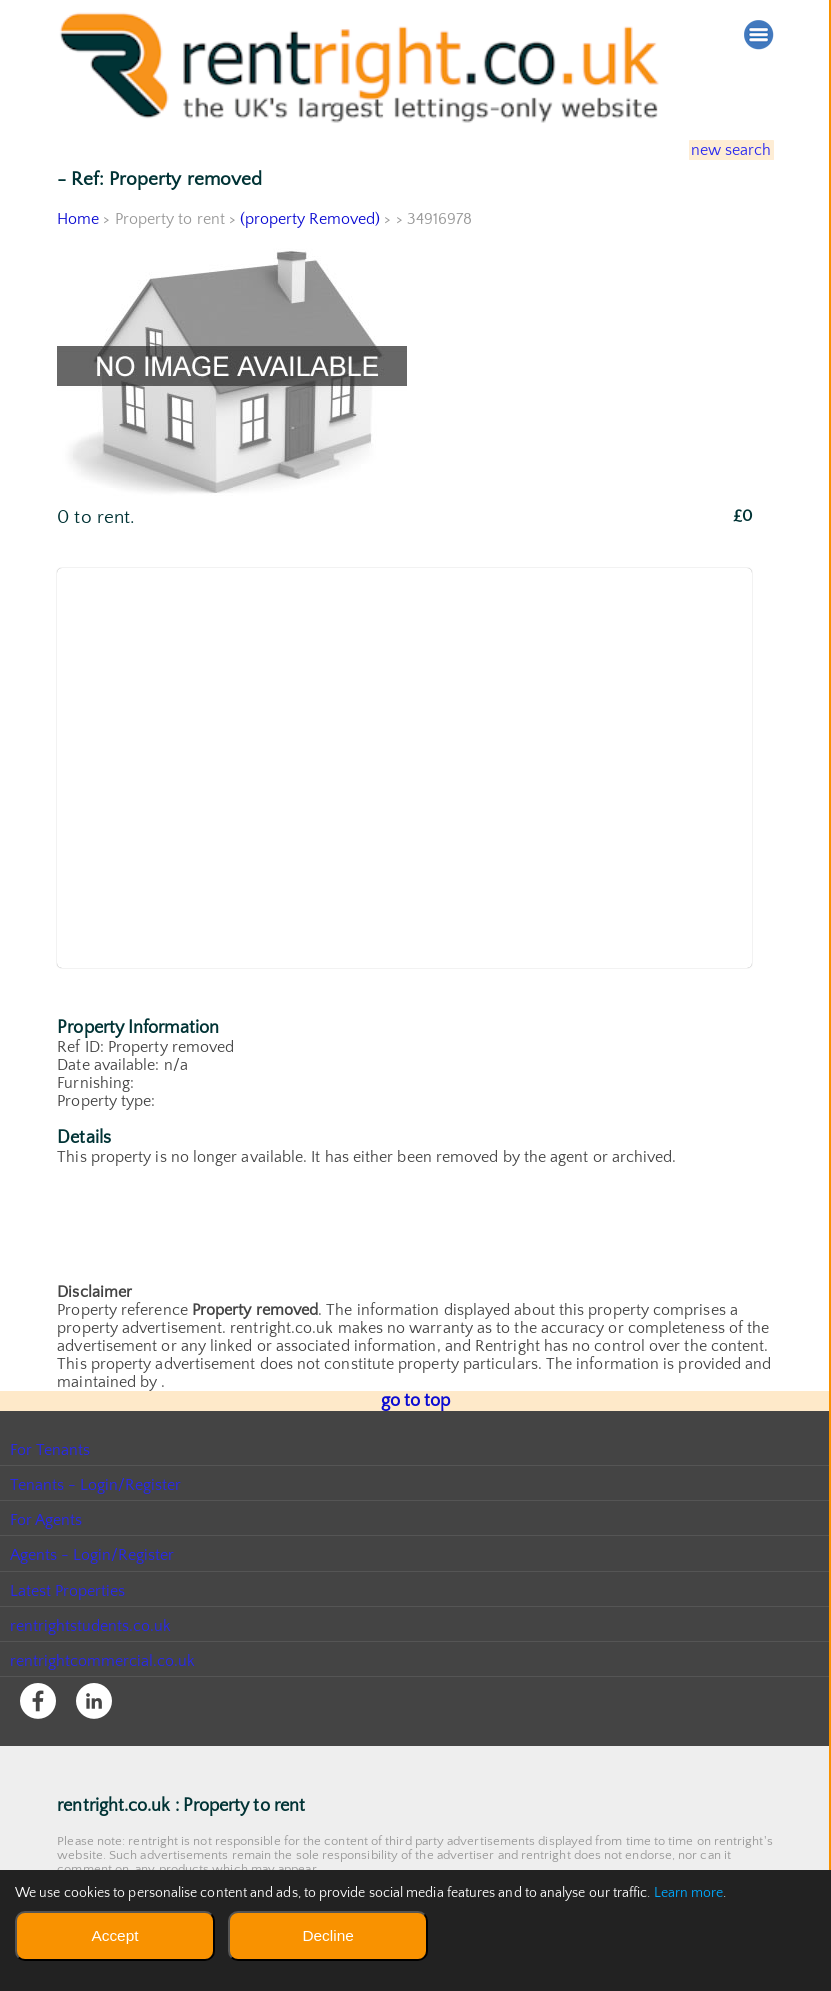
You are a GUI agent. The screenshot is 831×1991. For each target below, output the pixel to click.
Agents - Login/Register (93, 1553)
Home (78, 219)
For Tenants (50, 1448)
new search (718, 150)
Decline (327, 1935)
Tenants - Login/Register (96, 1483)
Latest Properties (68, 1589)
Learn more (689, 1893)
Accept (114, 1935)
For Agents (46, 1518)
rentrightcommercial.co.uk (103, 1659)
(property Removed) (310, 219)
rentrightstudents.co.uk (91, 1624)
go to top (415, 1400)
